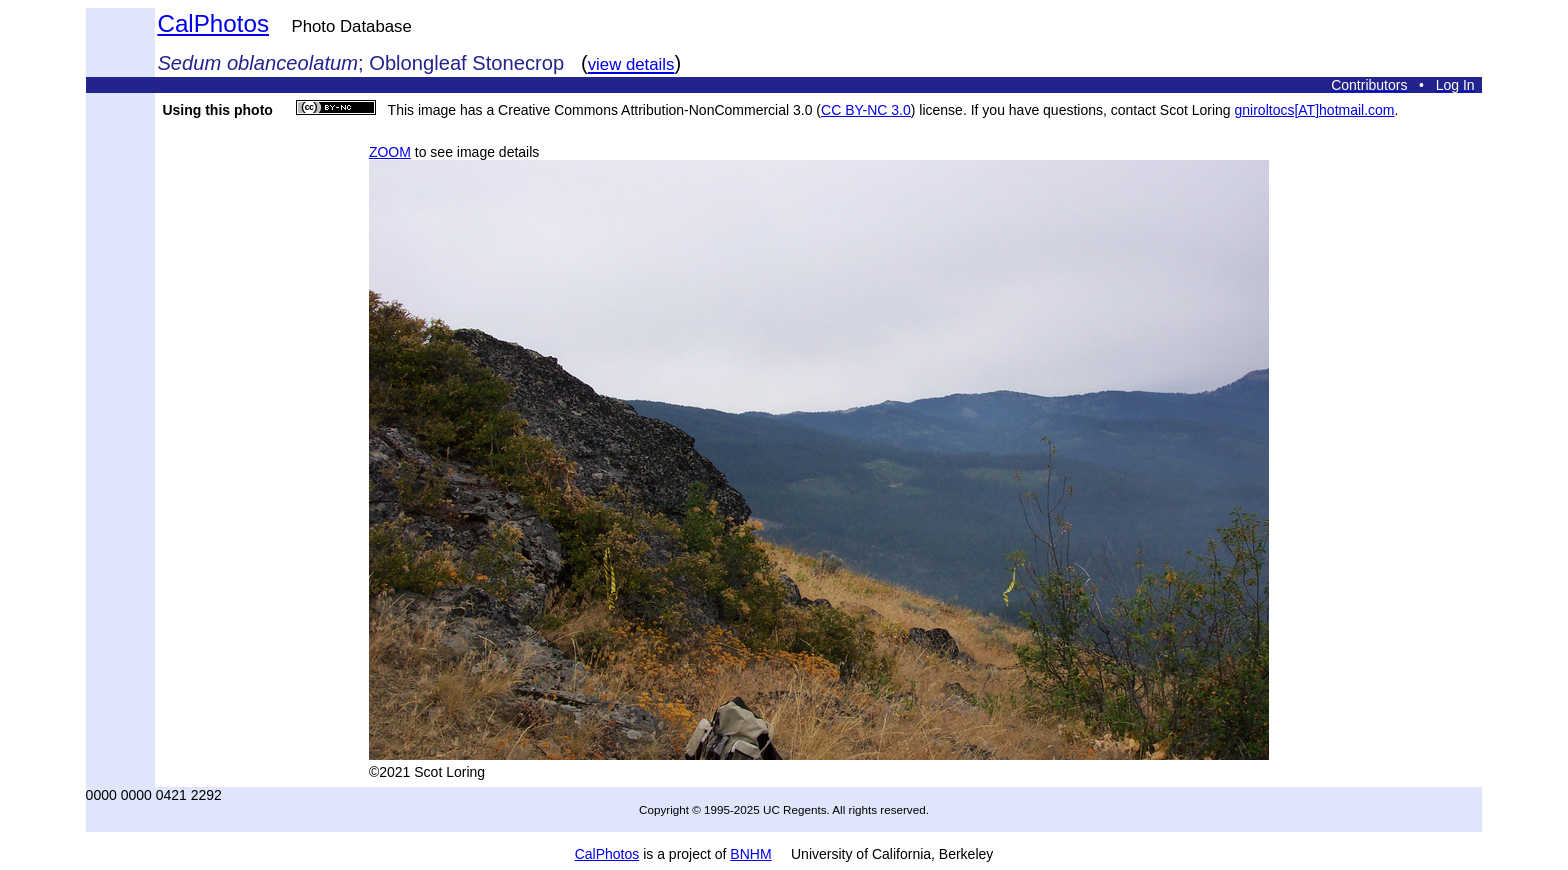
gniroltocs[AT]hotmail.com (1315, 110)
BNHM (750, 854)
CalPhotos (213, 23)
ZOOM (390, 152)
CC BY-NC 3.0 (866, 110)
